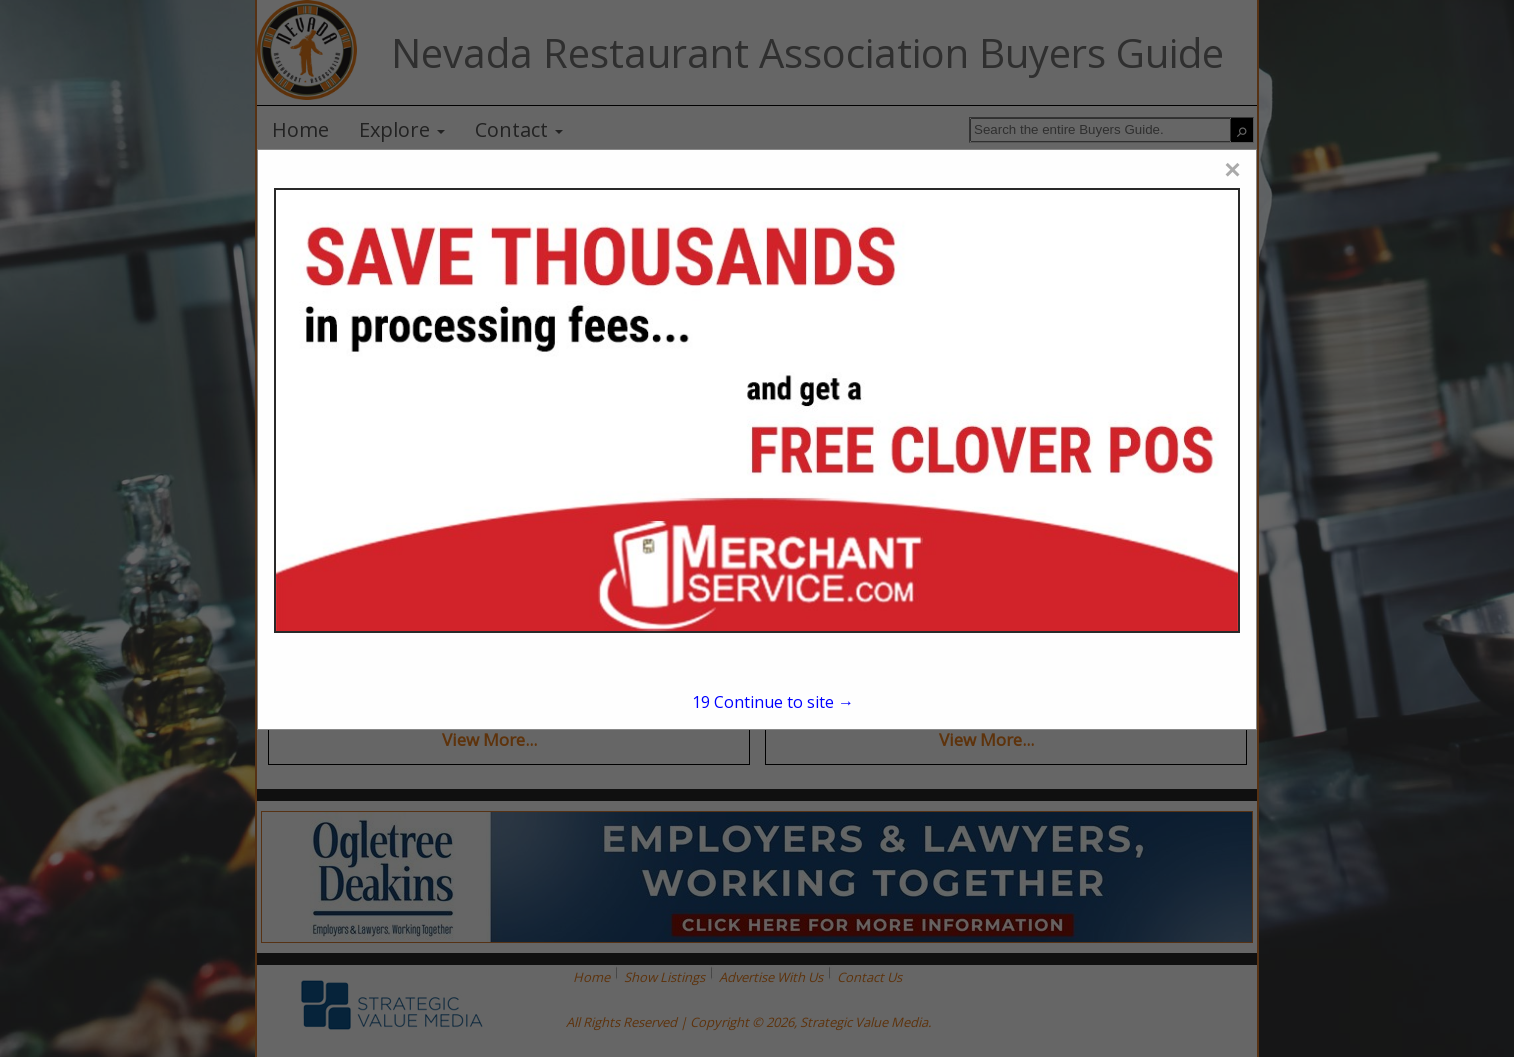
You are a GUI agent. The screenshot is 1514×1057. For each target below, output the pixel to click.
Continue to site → (773, 702)
